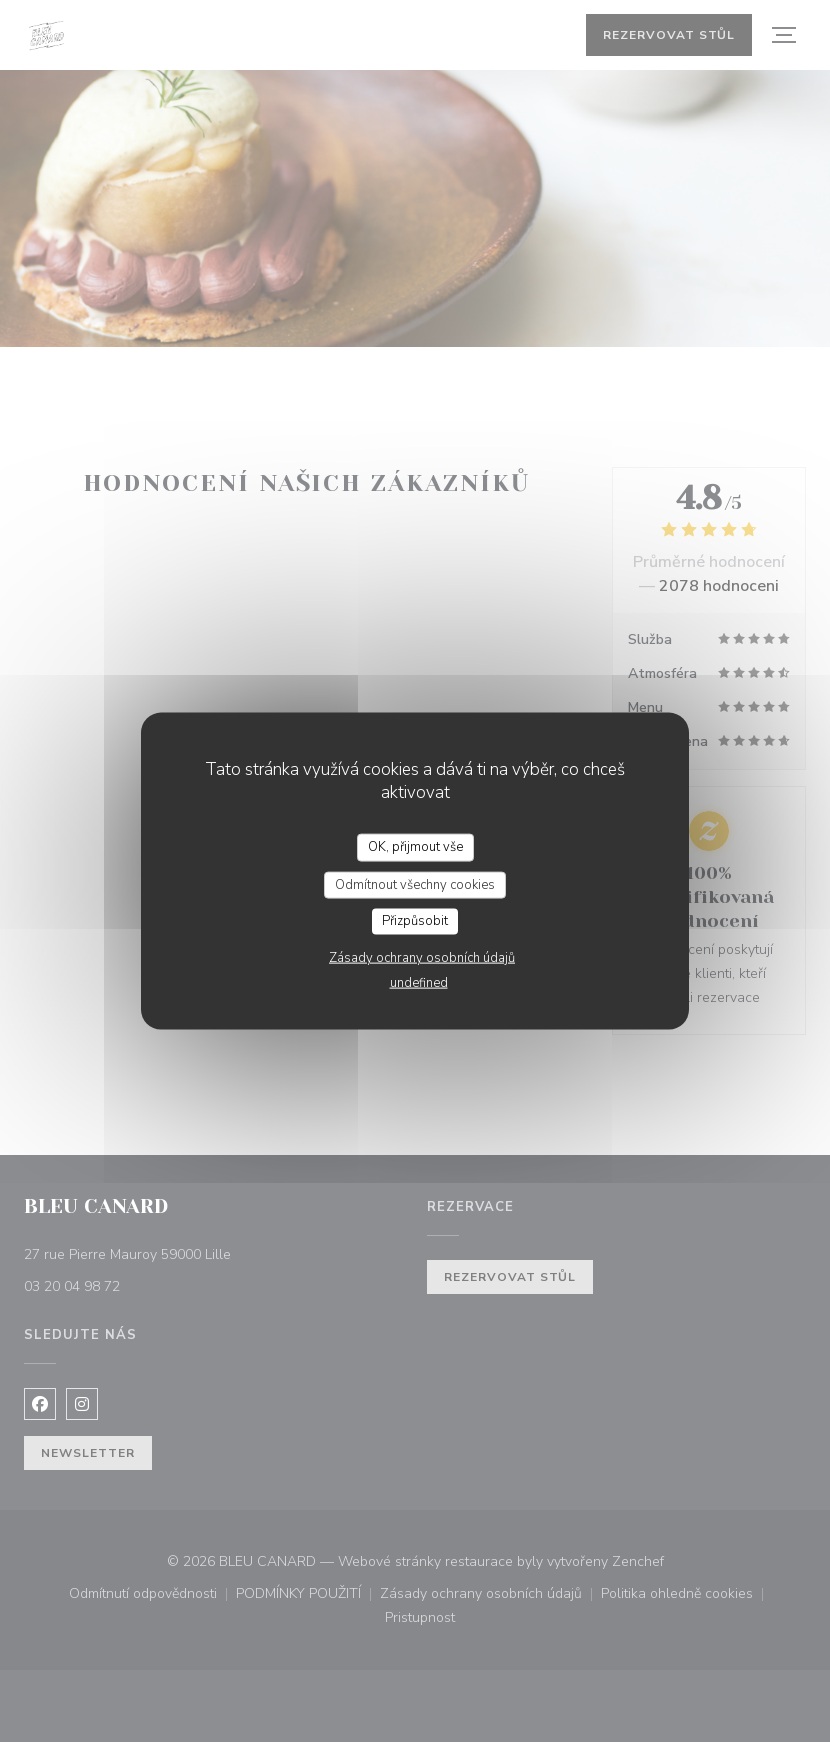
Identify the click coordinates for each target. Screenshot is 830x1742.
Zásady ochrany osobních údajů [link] (422, 957)
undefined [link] (419, 982)
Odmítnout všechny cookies (415, 884)
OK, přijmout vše (415, 847)
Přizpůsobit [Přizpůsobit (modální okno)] (415, 921)
